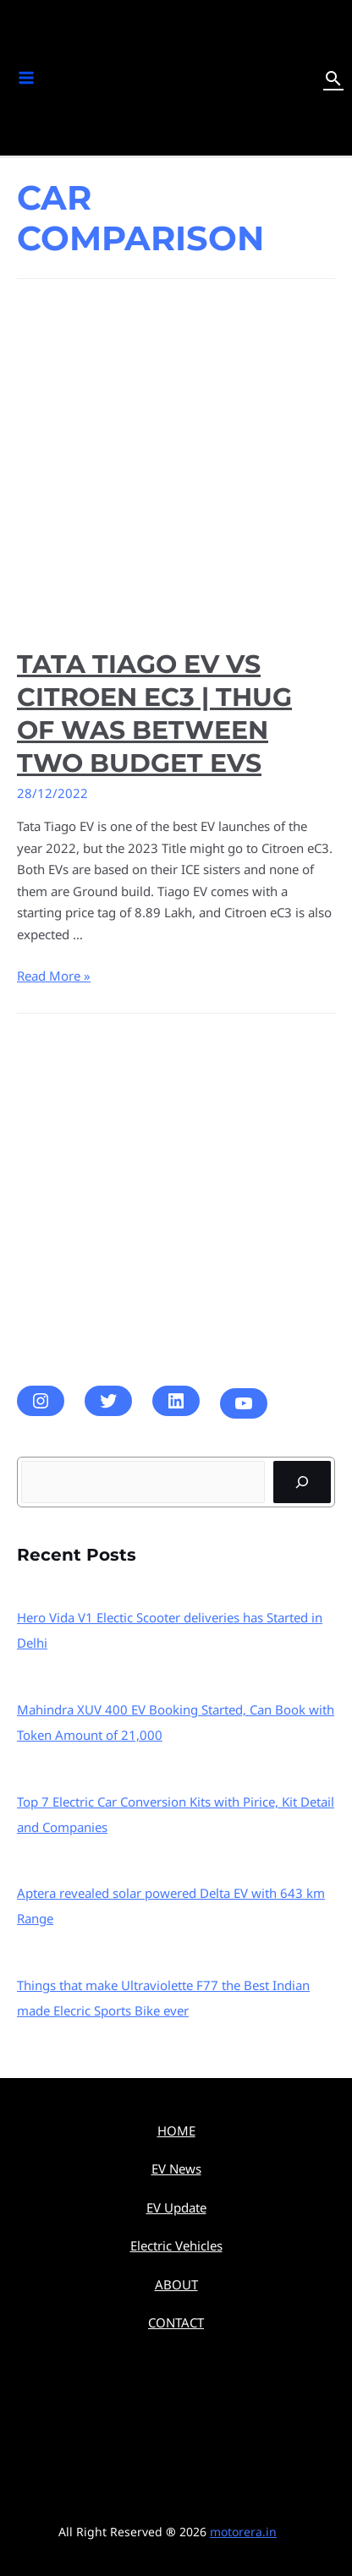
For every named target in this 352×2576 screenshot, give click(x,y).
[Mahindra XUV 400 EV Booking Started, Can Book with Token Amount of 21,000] (176, 1671)
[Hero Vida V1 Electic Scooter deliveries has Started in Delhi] (176, 1579)
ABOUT (176, 2284)
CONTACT (176, 2322)
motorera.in (243, 2532)
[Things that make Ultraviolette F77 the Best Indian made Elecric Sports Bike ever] (176, 1947)
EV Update (176, 2207)
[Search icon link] (333, 78)
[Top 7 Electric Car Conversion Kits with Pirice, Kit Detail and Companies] (176, 1763)
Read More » (54, 975)
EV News (176, 2168)
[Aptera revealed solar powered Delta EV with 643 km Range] (176, 1855)
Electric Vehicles (176, 2245)
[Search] (302, 1482)
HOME (176, 2130)
